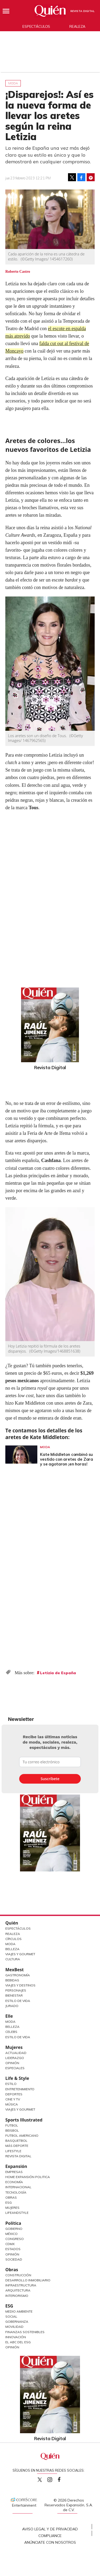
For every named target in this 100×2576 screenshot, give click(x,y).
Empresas (14, 2172)
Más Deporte (16, 2146)
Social (11, 2316)
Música (11, 2104)
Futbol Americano (21, 2136)
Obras (11, 2197)
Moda (13, 83)
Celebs (11, 2032)
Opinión (12, 2063)
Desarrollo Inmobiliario (27, 2280)
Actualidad (15, 2053)
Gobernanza (16, 2322)
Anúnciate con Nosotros (50, 2542)
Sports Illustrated (23, 2120)
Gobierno (13, 2229)
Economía (14, 2182)
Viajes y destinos (20, 1985)
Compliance (50, 2535)
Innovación (15, 2337)
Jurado (11, 2006)
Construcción (18, 2275)
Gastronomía (17, 1975)
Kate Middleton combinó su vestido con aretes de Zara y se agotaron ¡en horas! (66, 1459)
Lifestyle (13, 2151)
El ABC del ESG (18, 2342)
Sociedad (13, 2259)
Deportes (13, 2094)
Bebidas (12, 1980)
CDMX (10, 2244)
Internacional (18, 2187)
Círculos (13, 1939)
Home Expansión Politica (27, 2177)
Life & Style (17, 2078)
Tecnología (15, 2192)
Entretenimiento (19, 2089)
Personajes (15, 1990)
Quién (11, 1923)
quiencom (54, 2478)
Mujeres (14, 2047)
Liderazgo (14, 2058)
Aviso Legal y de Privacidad (50, 2529)
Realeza (77, 26)
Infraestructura (20, 2285)
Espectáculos (36, 26)
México (11, 2234)
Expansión (16, 2166)
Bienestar (14, 1995)
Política (13, 2223)
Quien (40, 2480)
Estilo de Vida (17, 2001)
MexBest (14, 1970)
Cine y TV (12, 2099)
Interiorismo (16, 2296)
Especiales (15, 2068)
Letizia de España (58, 1672)
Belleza (12, 1949)
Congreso (14, 2239)
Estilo (11, 2084)
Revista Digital (82, 11)
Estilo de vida (17, 2037)
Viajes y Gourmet (20, 1954)
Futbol (11, 2125)
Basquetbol (16, 2141)
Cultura (12, 1959)
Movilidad (14, 2327)
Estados (13, 2249)
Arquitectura (17, 2290)
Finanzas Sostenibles (25, 2332)
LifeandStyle (17, 2213)
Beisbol (12, 2130)
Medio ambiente (19, 2311)
